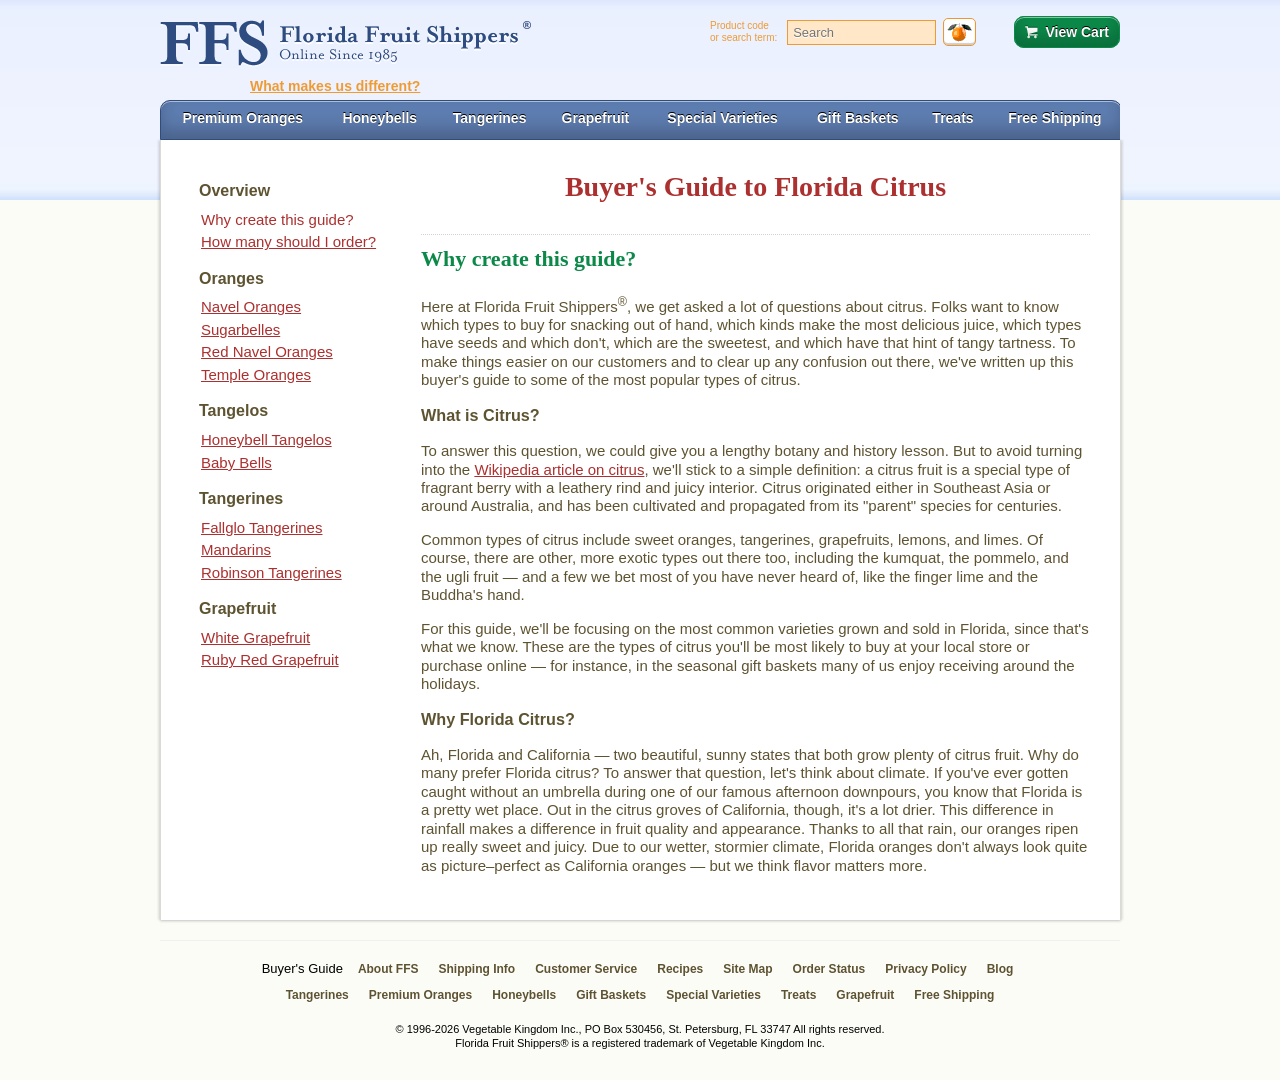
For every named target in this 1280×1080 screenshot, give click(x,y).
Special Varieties (713, 995)
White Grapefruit (255, 637)
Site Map (747, 969)
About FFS (388, 969)
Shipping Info (477, 969)
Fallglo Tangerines (261, 527)
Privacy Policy (925, 969)
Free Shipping (954, 995)
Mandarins (236, 549)
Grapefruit (865, 995)
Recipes (680, 969)
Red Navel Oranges (267, 351)
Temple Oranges (256, 374)
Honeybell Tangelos (266, 439)
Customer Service (586, 969)
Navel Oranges (251, 306)
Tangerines (317, 995)
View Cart (1077, 32)
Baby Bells (236, 462)
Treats (798, 995)
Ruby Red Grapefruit (270, 659)
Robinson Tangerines (271, 572)
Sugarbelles (240, 329)
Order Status (829, 969)
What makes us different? (335, 86)
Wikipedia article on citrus (559, 469)
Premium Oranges (420, 995)
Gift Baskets (611, 995)
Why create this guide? (277, 219)
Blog (1000, 969)
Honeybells (524, 995)
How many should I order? (288, 241)
